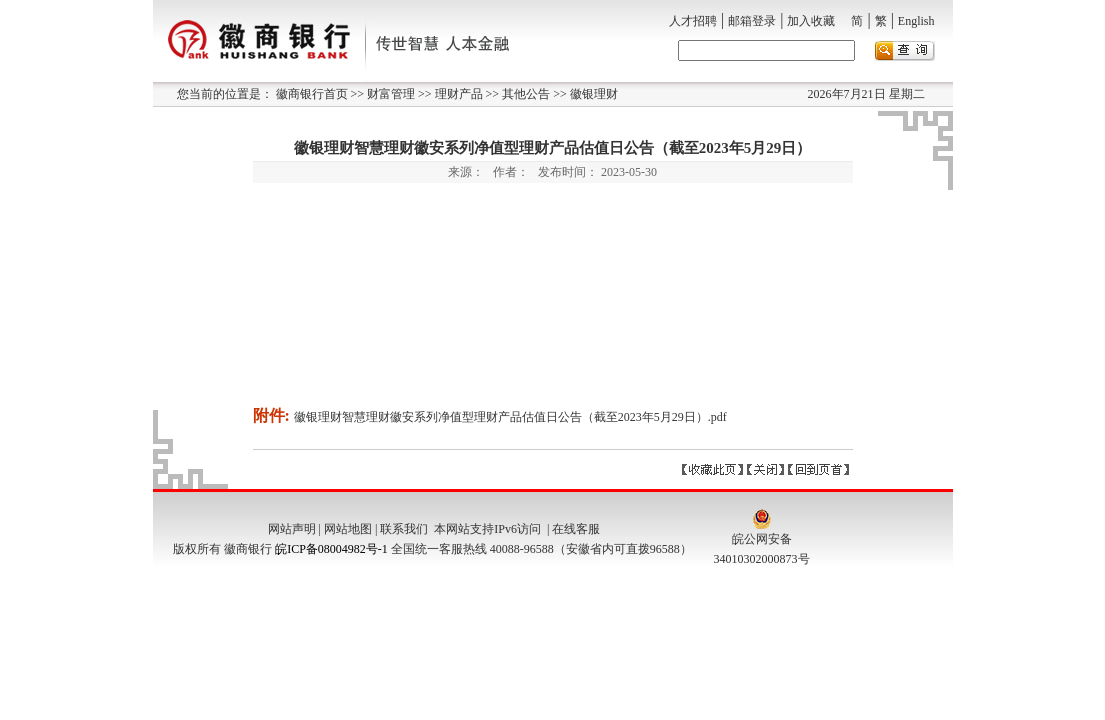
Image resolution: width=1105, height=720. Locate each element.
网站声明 (292, 529)
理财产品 (457, 94)
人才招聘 (693, 21)
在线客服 (576, 529)
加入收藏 (811, 21)
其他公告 (524, 94)
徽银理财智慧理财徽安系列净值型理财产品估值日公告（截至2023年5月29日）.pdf (510, 417)
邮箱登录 (752, 21)
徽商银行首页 (312, 94)
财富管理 (389, 94)
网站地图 (348, 529)
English (916, 21)
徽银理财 (592, 94)
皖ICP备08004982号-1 (331, 549)
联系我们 (404, 529)
